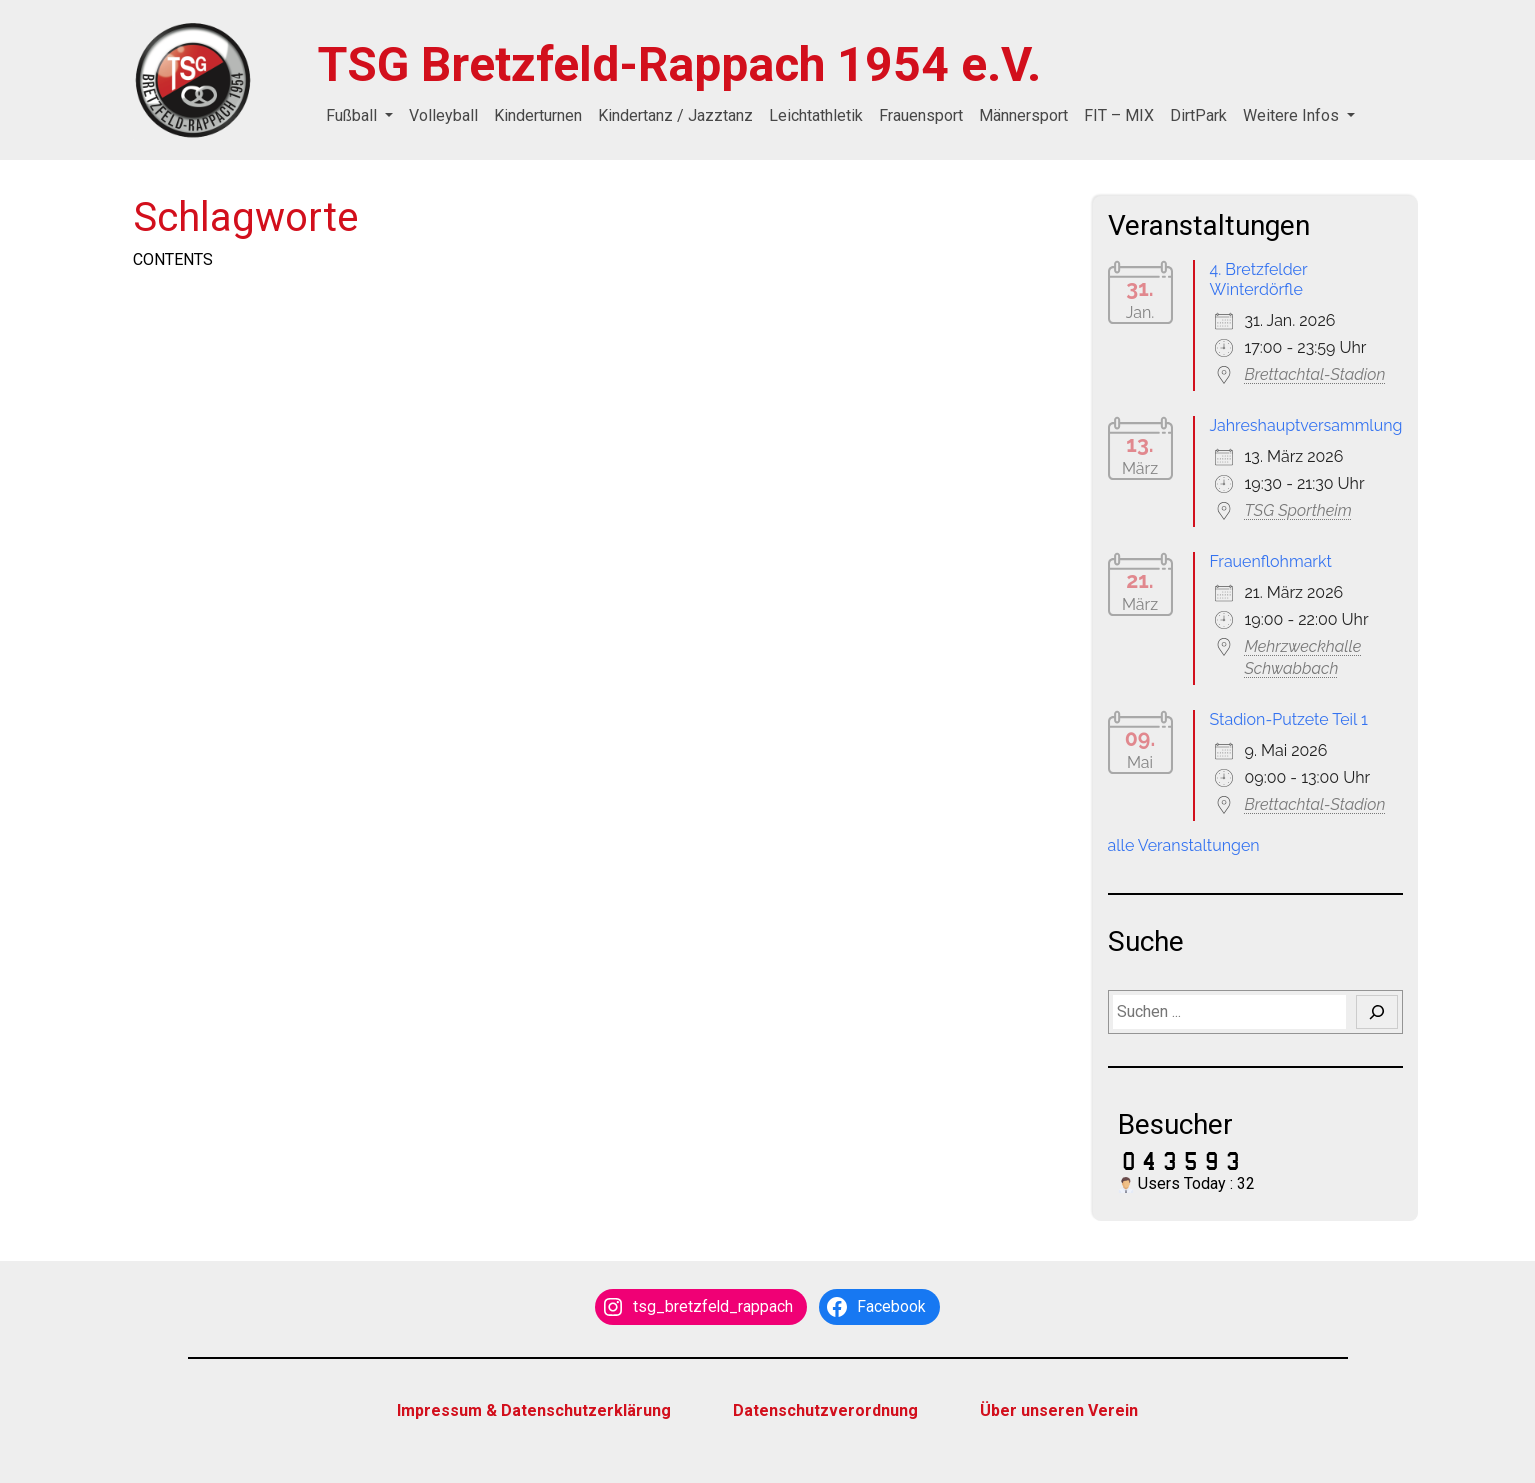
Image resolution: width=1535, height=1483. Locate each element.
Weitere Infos (1293, 115)
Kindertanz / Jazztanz (675, 115)
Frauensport (921, 115)
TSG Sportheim (1298, 510)
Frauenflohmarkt (1271, 561)
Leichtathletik (816, 115)
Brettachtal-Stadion (1315, 374)
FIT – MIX (1119, 115)
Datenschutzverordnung (825, 1410)
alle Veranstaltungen (1184, 845)
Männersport (1023, 115)
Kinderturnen (538, 115)
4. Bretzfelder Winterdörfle (1259, 279)
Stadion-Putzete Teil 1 (1289, 719)
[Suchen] (1377, 1012)
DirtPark (1198, 115)
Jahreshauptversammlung (1306, 425)
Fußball (353, 115)
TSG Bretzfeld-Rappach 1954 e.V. (679, 64)
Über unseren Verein (1059, 1410)
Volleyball (443, 115)
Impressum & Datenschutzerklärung (534, 1410)
